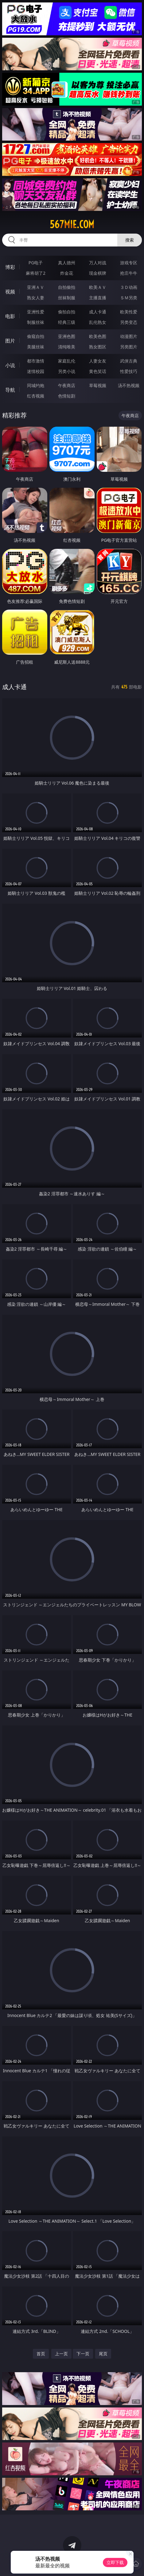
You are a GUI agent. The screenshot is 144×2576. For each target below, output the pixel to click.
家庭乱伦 (66, 361)
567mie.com (72, 224)
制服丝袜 (35, 322)
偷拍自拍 (66, 312)
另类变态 (128, 322)
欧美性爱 (128, 312)
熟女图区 (97, 347)
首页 (41, 2354)
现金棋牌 (97, 273)
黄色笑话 (97, 371)
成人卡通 (97, 312)
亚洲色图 (66, 336)
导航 (10, 389)
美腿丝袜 (35, 347)
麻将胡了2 (35, 273)
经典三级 (66, 322)
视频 (10, 291)
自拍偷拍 (66, 287)
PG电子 (36, 263)
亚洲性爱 (35, 312)
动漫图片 (128, 336)
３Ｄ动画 (128, 287)
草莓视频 (97, 385)
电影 (10, 316)
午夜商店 (66, 385)
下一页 (82, 2354)
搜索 (129, 240)
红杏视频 (35, 396)
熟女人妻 (35, 298)
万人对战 (97, 263)
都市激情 (35, 361)
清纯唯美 (66, 347)
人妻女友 (97, 361)
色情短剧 (66, 396)
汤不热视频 (128, 385)
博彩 (10, 267)
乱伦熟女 (97, 322)
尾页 (103, 2354)
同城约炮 (35, 385)
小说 (10, 365)
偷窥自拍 (35, 336)
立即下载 (115, 2562)
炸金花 (66, 273)
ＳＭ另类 (128, 298)
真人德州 (66, 263)
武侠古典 (128, 361)
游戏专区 (128, 263)
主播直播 (97, 298)
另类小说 (66, 371)
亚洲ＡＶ (35, 287)
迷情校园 (35, 371)
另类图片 (128, 347)
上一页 (61, 2354)
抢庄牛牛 (128, 273)
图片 (10, 340)
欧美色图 (97, 336)
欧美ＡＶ (97, 287)
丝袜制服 (66, 298)
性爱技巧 (128, 371)
